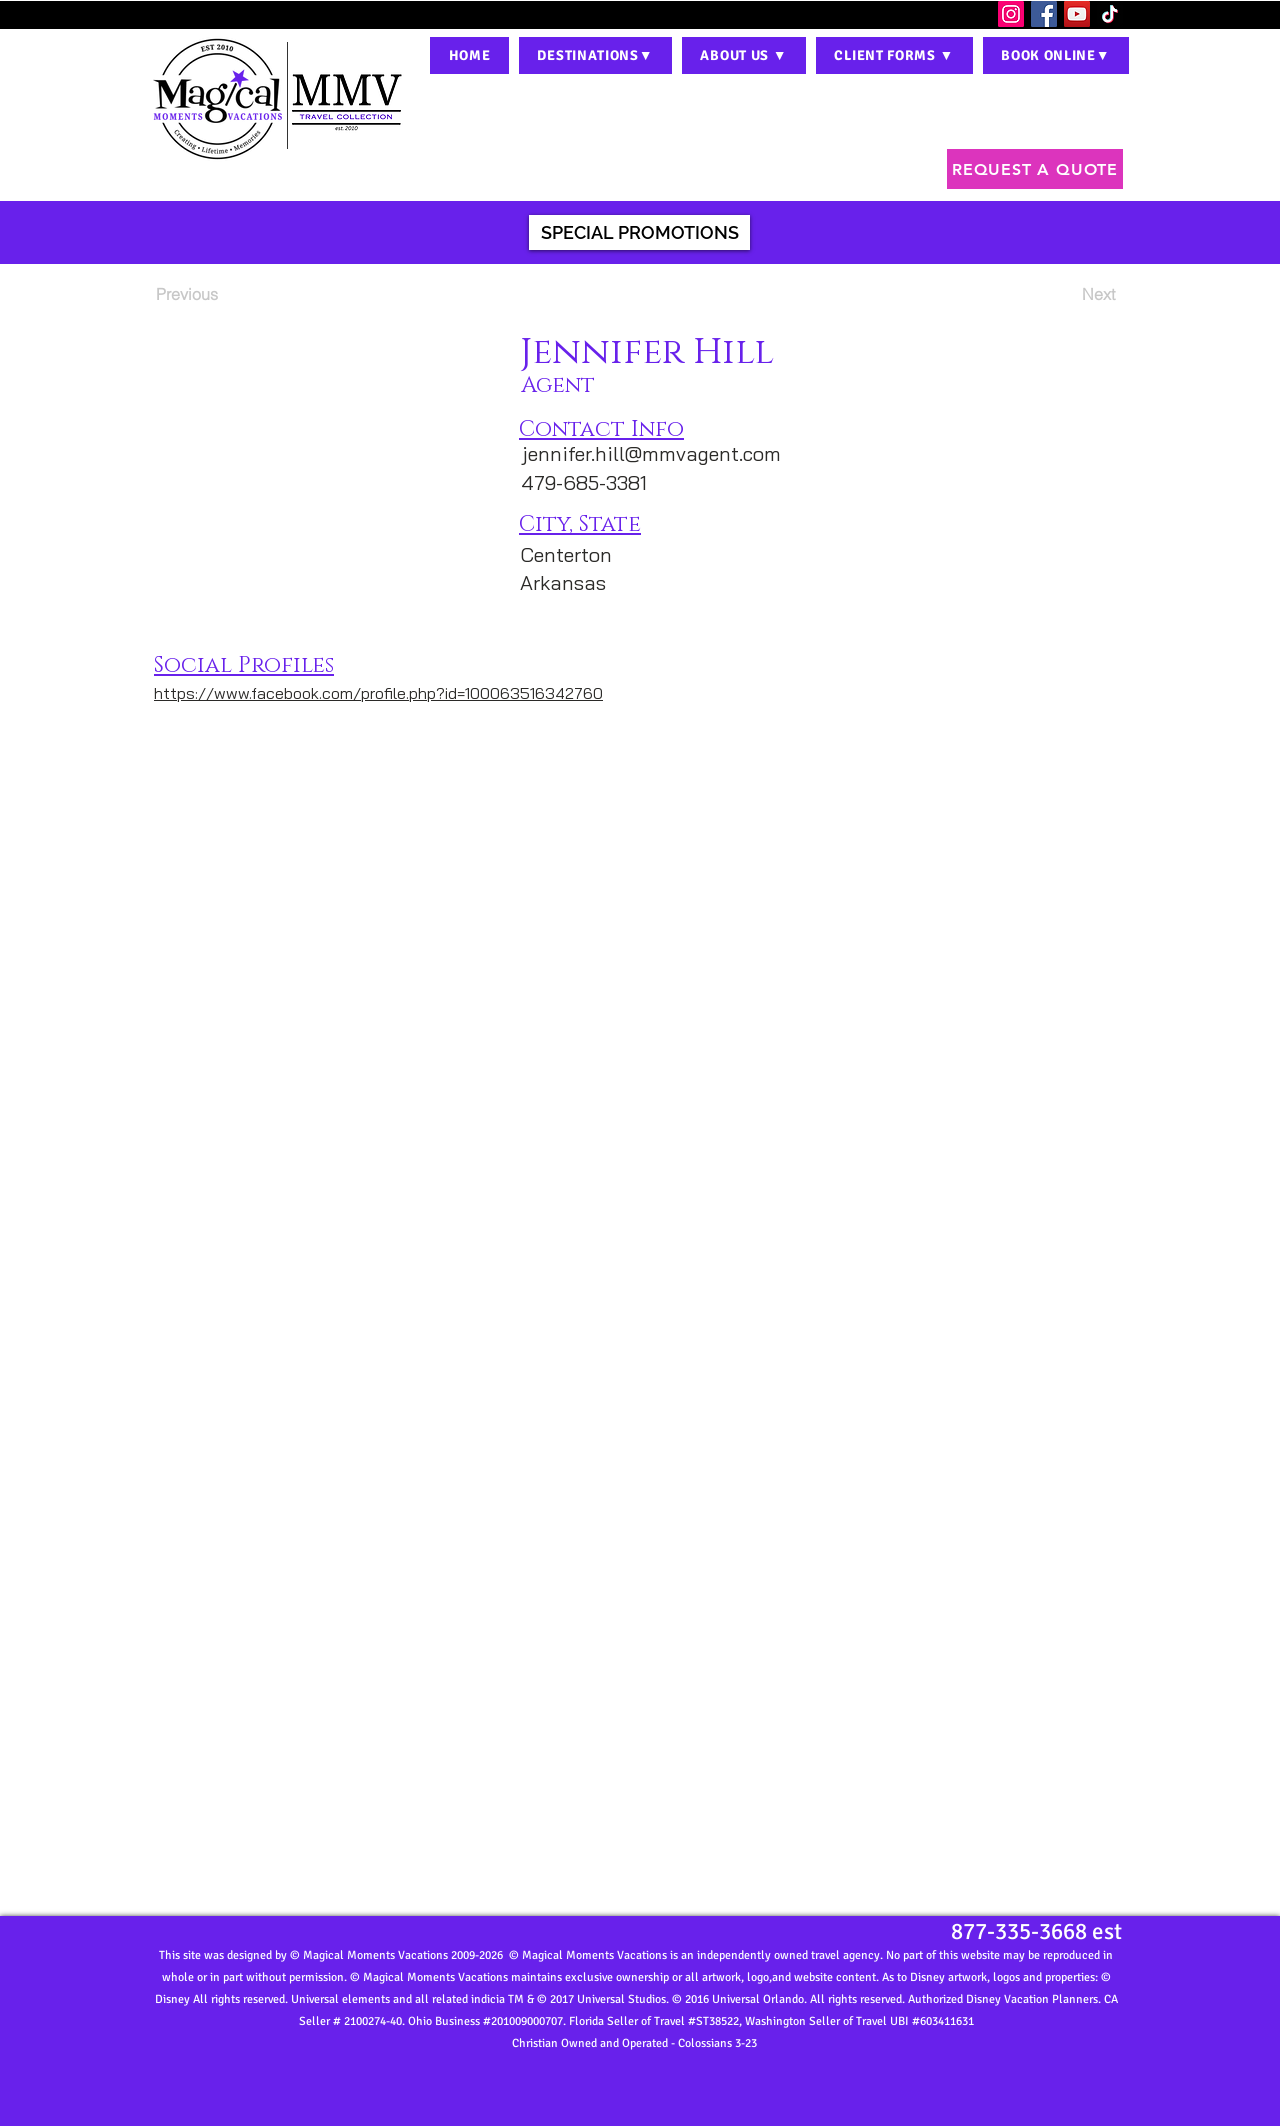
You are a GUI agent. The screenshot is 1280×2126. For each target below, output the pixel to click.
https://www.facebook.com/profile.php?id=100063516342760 (378, 693)
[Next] (1065, 294)
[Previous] (222, 294)
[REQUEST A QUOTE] (1035, 169)
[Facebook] (1044, 14)
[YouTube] (1077, 14)
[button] (595, 55)
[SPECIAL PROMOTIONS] (639, 232)
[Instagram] (1011, 14)
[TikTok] (1110, 14)
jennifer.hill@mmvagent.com (651, 453)
